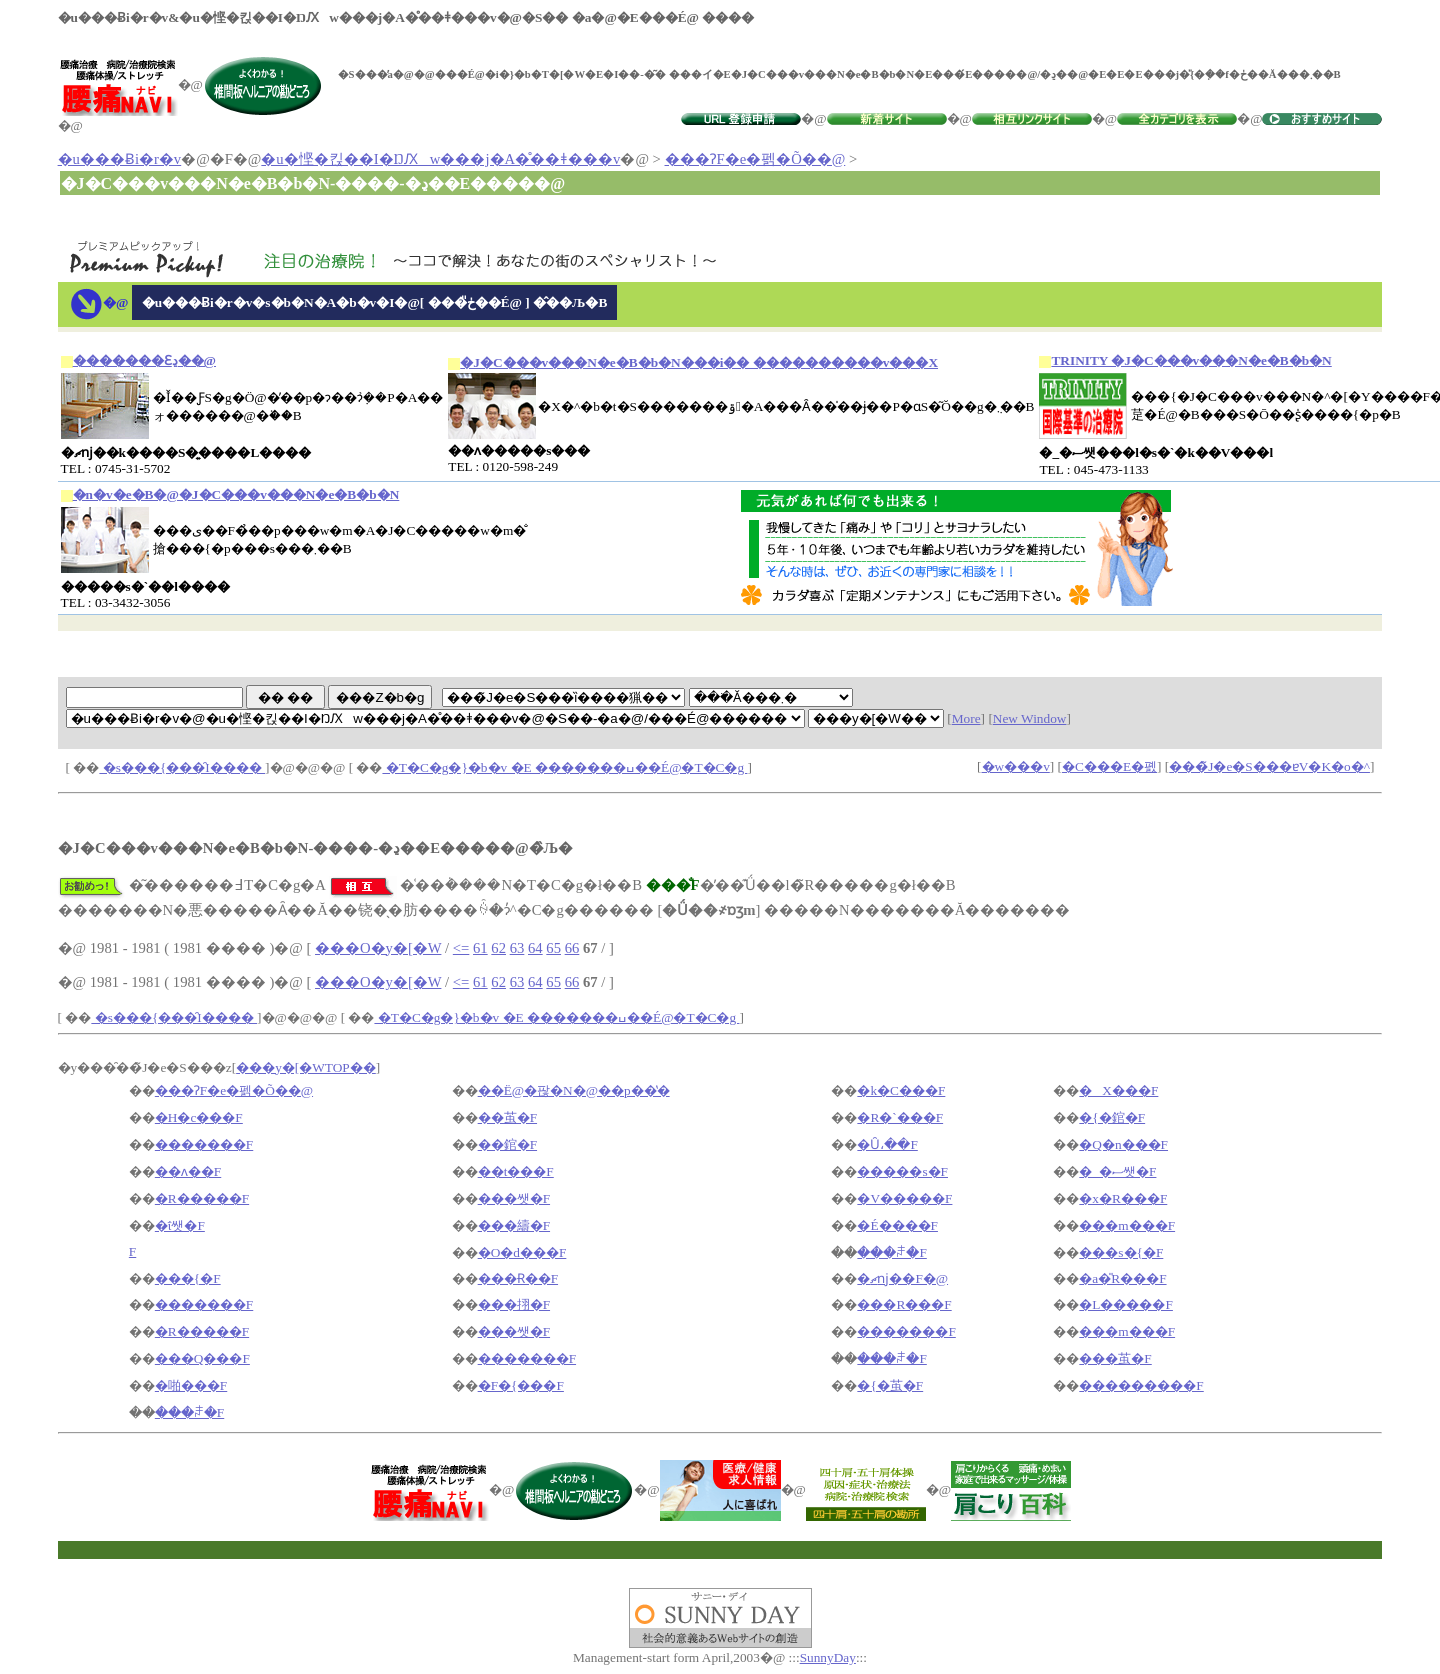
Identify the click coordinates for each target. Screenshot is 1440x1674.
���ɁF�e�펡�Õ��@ (755, 159)
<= (461, 948)
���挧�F (514, 1304)
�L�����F (1126, 1304)
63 (517, 948)
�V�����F (904, 1198)
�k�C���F (901, 1090)
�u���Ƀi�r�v (120, 159)
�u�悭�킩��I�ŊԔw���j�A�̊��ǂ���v (440, 159)
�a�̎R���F (1122, 1278)
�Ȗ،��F (887, 1144)
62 (498, 948)
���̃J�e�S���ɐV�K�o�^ (1269, 766)
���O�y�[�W (378, 948)
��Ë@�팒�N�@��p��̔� (574, 1090)
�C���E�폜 (1109, 766)
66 (572, 948)
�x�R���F (1123, 1198)
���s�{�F (1121, 1252)
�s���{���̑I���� (182, 767)
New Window (1030, 718)
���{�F (188, 1278)
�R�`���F (900, 1117)
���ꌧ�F (891, 1252)
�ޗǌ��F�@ (902, 1278)
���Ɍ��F (518, 1278)
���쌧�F (514, 1198)
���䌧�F (514, 1225)
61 (480, 948)
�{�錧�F (1112, 1117)
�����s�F (902, 1171)
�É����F (897, 1225)
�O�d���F (522, 1252)
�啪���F (191, 1385)
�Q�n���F (1123, 1144)
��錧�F (507, 1144)
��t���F (516, 1171)
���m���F (1127, 1225)
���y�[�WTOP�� (306, 1067)
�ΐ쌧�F (180, 1225)
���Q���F (202, 1358)
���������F (1141, 1385)
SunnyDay (828, 1657)
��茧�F (507, 1117)
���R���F (904, 1304)
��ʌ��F (188, 1171)
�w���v (1016, 766)
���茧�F (1115, 1358)
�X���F (1118, 1090)
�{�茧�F (890, 1385)
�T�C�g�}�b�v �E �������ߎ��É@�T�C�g (564, 767)
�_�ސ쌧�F (1117, 1171)
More (966, 718)
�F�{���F (521, 1385)
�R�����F (202, 1198)
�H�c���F (199, 1117)
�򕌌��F (132, 1251)
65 (553, 948)
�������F (204, 1144)
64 (535, 948)
